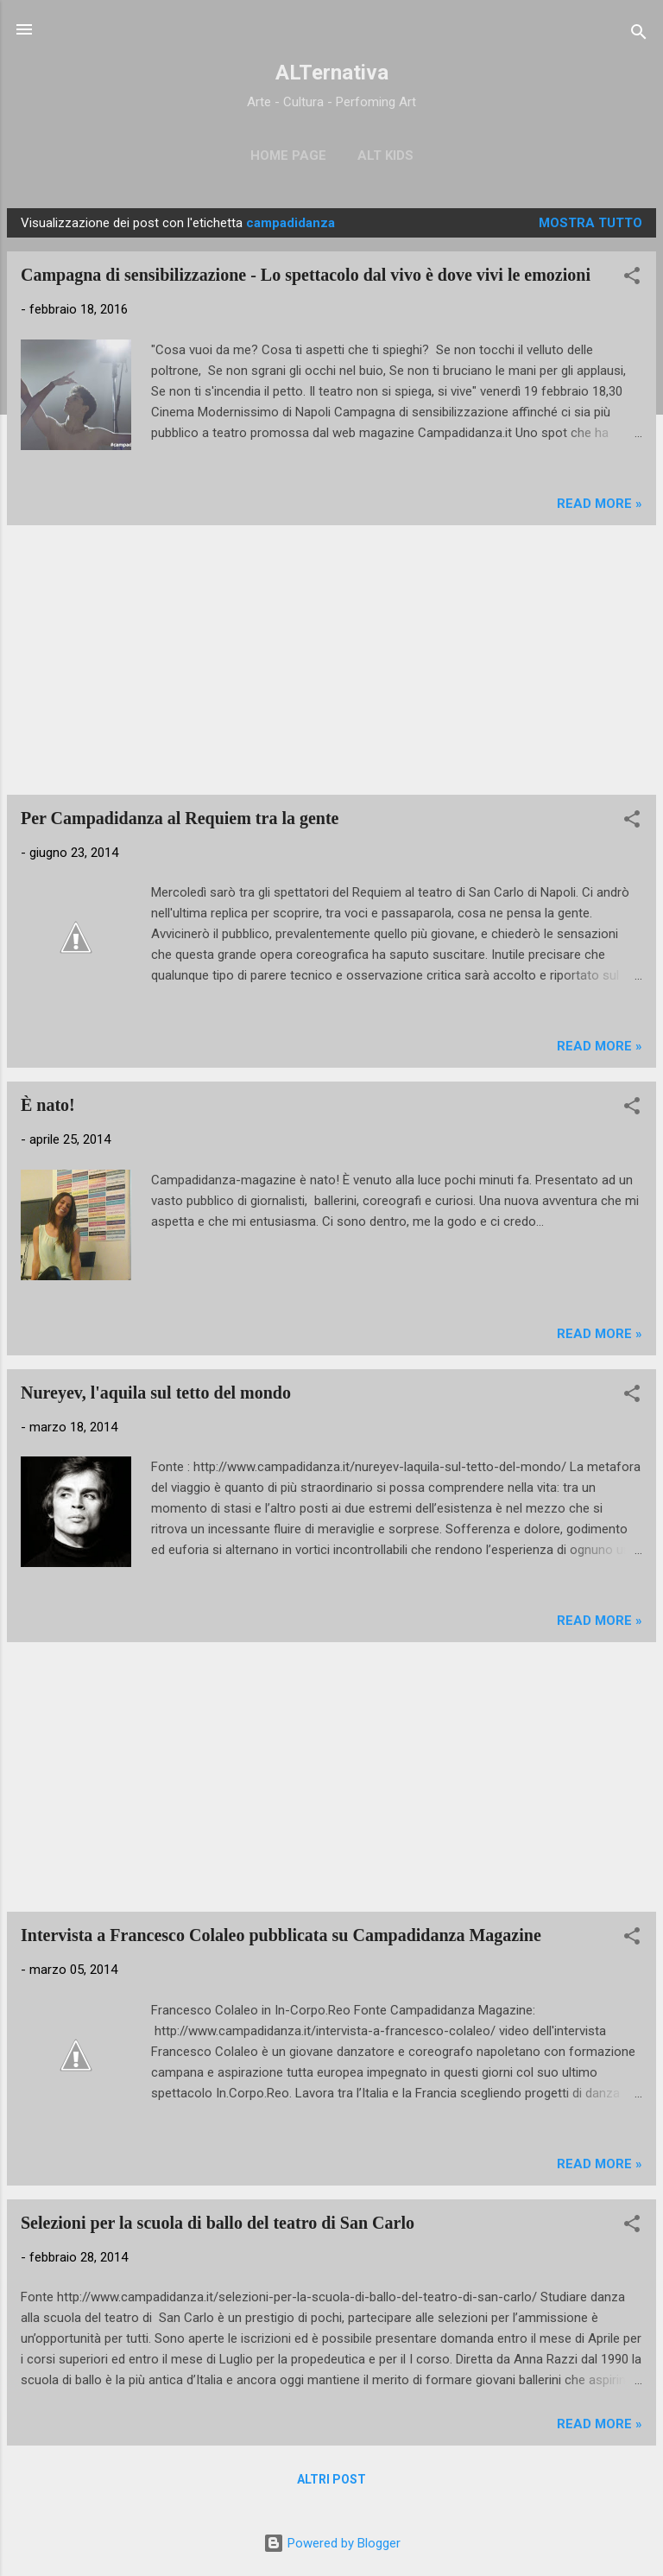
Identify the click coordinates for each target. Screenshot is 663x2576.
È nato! (48, 1104)
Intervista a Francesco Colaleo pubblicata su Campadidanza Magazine (281, 1935)
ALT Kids (385, 155)
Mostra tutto (590, 223)
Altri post (331, 2479)
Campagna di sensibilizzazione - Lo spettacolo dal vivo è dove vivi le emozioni (305, 274)
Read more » (599, 503)
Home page (288, 155)
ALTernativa (331, 72)
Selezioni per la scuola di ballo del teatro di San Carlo (217, 2222)
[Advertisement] (331, 660)
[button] (632, 278)
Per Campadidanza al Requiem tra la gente (180, 818)
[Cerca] (638, 35)
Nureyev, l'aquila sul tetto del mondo (156, 1392)
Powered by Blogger (332, 2543)
